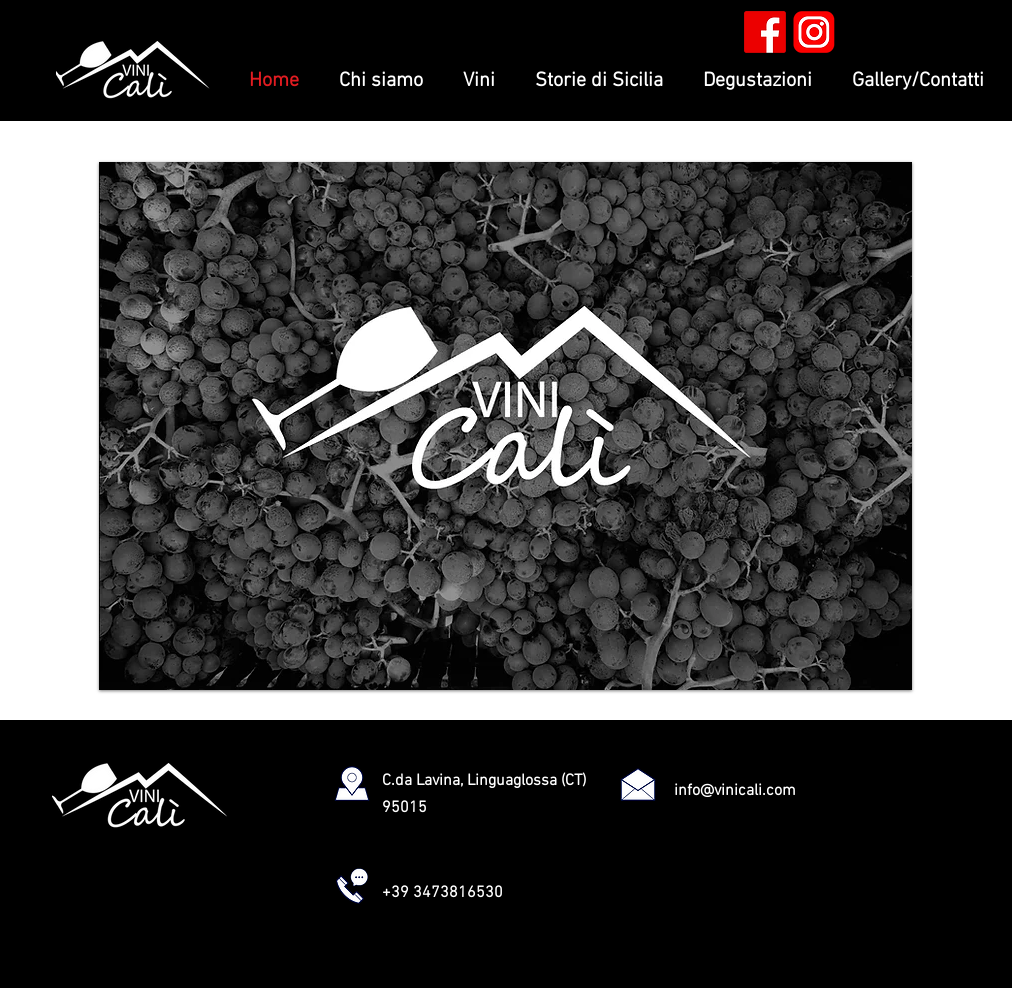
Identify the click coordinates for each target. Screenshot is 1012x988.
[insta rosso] (814, 32)
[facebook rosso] (765, 32)
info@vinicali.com (735, 791)
